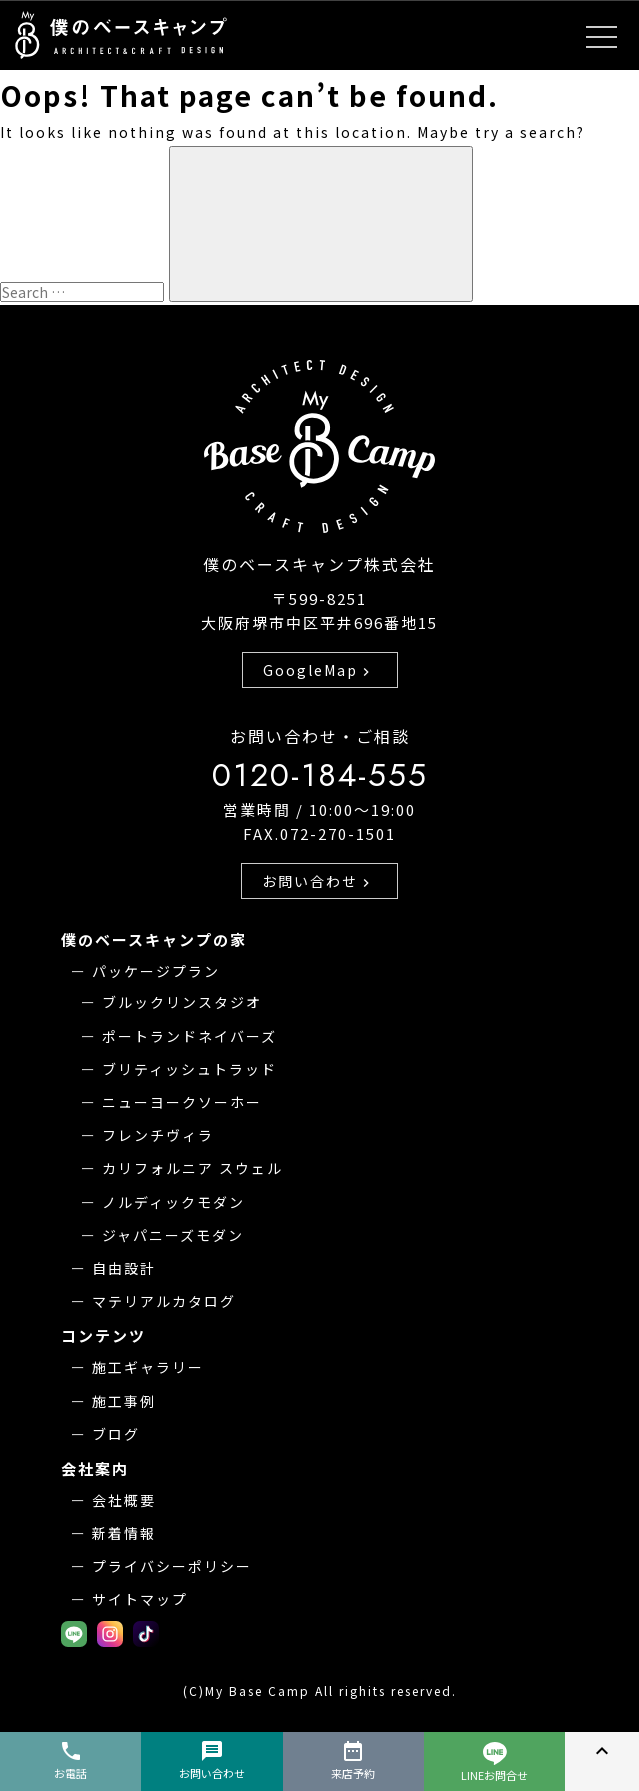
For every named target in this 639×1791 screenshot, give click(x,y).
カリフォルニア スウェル (192, 1168)
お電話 (70, 1760)
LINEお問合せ (494, 1762)
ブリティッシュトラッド (189, 1069)
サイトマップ (140, 1599)
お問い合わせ (318, 881)
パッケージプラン (156, 971)
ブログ (116, 1434)
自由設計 (124, 1268)
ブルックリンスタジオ (182, 1002)
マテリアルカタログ (164, 1301)
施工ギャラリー (148, 1367)
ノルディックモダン (173, 1202)
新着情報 (124, 1533)
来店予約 (353, 1760)
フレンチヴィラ (158, 1135)
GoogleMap (318, 670)
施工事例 (124, 1401)
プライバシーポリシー (172, 1566)
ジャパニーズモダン (173, 1235)
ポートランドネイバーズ (189, 1036)
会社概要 (124, 1500)
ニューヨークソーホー (182, 1102)
